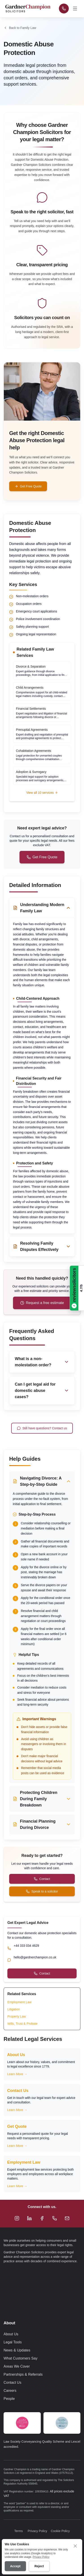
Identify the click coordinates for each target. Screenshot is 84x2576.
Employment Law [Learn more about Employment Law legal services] (19, 2002)
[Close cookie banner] (75, 2546)
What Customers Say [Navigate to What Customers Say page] (20, 2358)
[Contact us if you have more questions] (42, 1428)
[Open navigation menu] (75, 8)
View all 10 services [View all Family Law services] (42, 792)
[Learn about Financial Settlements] (42, 712)
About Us (16, 2055)
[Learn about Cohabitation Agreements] (42, 755)
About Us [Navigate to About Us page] (11, 2334)
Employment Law (23, 2162)
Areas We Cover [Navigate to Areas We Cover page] (17, 2366)
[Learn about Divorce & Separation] (42, 670)
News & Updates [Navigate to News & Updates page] (17, 2350)
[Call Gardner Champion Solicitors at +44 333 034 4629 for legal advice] (55, 2218)
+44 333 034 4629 (26, 1945)
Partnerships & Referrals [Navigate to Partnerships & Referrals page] (23, 2374)
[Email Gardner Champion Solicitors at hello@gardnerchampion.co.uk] (67, 2218)
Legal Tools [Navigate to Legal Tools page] (13, 2342)
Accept (15, 2566)
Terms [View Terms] (18, 2531)
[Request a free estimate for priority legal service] (42, 1303)
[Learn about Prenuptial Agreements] (42, 734)
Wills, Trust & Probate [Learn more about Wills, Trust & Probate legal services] (22, 2023)
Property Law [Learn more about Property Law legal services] (16, 2016)
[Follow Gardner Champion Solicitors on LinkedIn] (29, 2218)
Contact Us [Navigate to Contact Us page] (12, 2382)
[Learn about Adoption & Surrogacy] (42, 776)
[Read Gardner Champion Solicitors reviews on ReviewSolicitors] (77, 1288)
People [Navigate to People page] (9, 2399)
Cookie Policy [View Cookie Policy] (60, 2531)
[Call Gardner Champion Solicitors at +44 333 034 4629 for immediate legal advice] (64, 8)
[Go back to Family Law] (20, 28)
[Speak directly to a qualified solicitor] (42, 1891)
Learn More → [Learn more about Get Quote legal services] (17, 2146)
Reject (39, 2566)
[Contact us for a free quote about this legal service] (42, 857)
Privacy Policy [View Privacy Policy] (37, 2531)
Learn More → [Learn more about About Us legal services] (17, 2074)
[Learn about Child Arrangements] (42, 691)
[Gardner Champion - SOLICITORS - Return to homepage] (28, 8)
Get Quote (17, 2126)
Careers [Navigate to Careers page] (10, 2390)
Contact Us (17, 2090)
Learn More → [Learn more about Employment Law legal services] (17, 2186)
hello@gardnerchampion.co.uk (35, 1957)
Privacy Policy (41, 2557)
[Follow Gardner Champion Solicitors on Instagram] (17, 2218)
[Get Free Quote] (28, 486)
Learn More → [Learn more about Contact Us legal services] (17, 2110)
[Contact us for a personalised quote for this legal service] (42, 1879)
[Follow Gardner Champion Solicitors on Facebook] (42, 2218)
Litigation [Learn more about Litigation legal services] (13, 2009)
